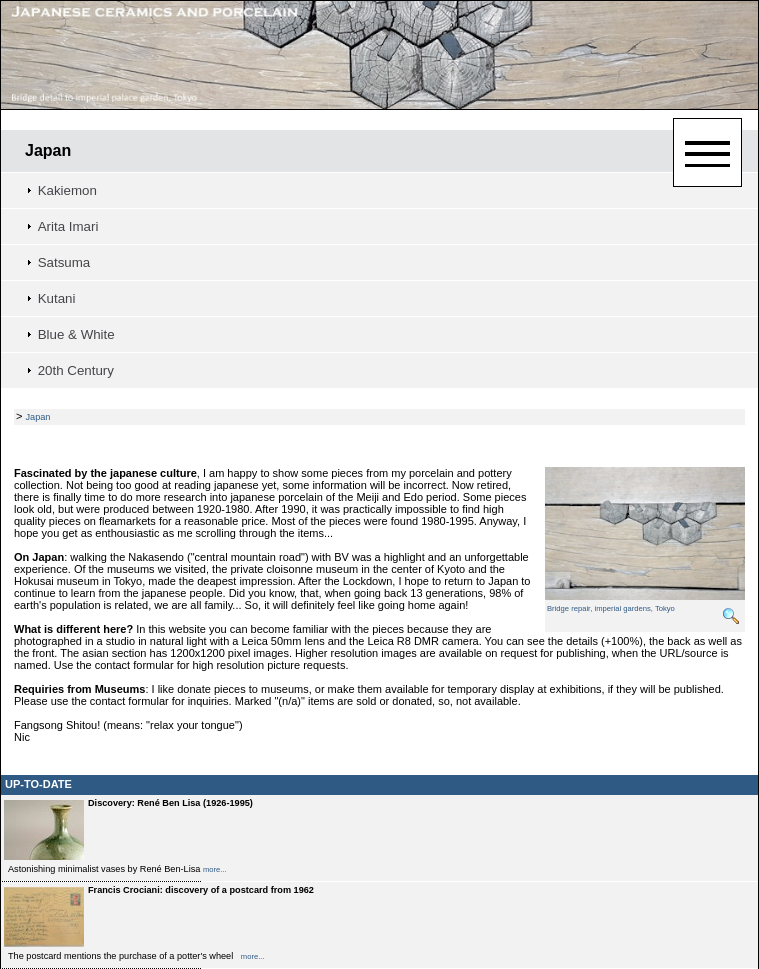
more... (215, 869)
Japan (48, 150)
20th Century (76, 370)
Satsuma (64, 262)
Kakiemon (67, 190)
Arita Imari (68, 226)
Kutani (57, 298)
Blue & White (76, 334)
